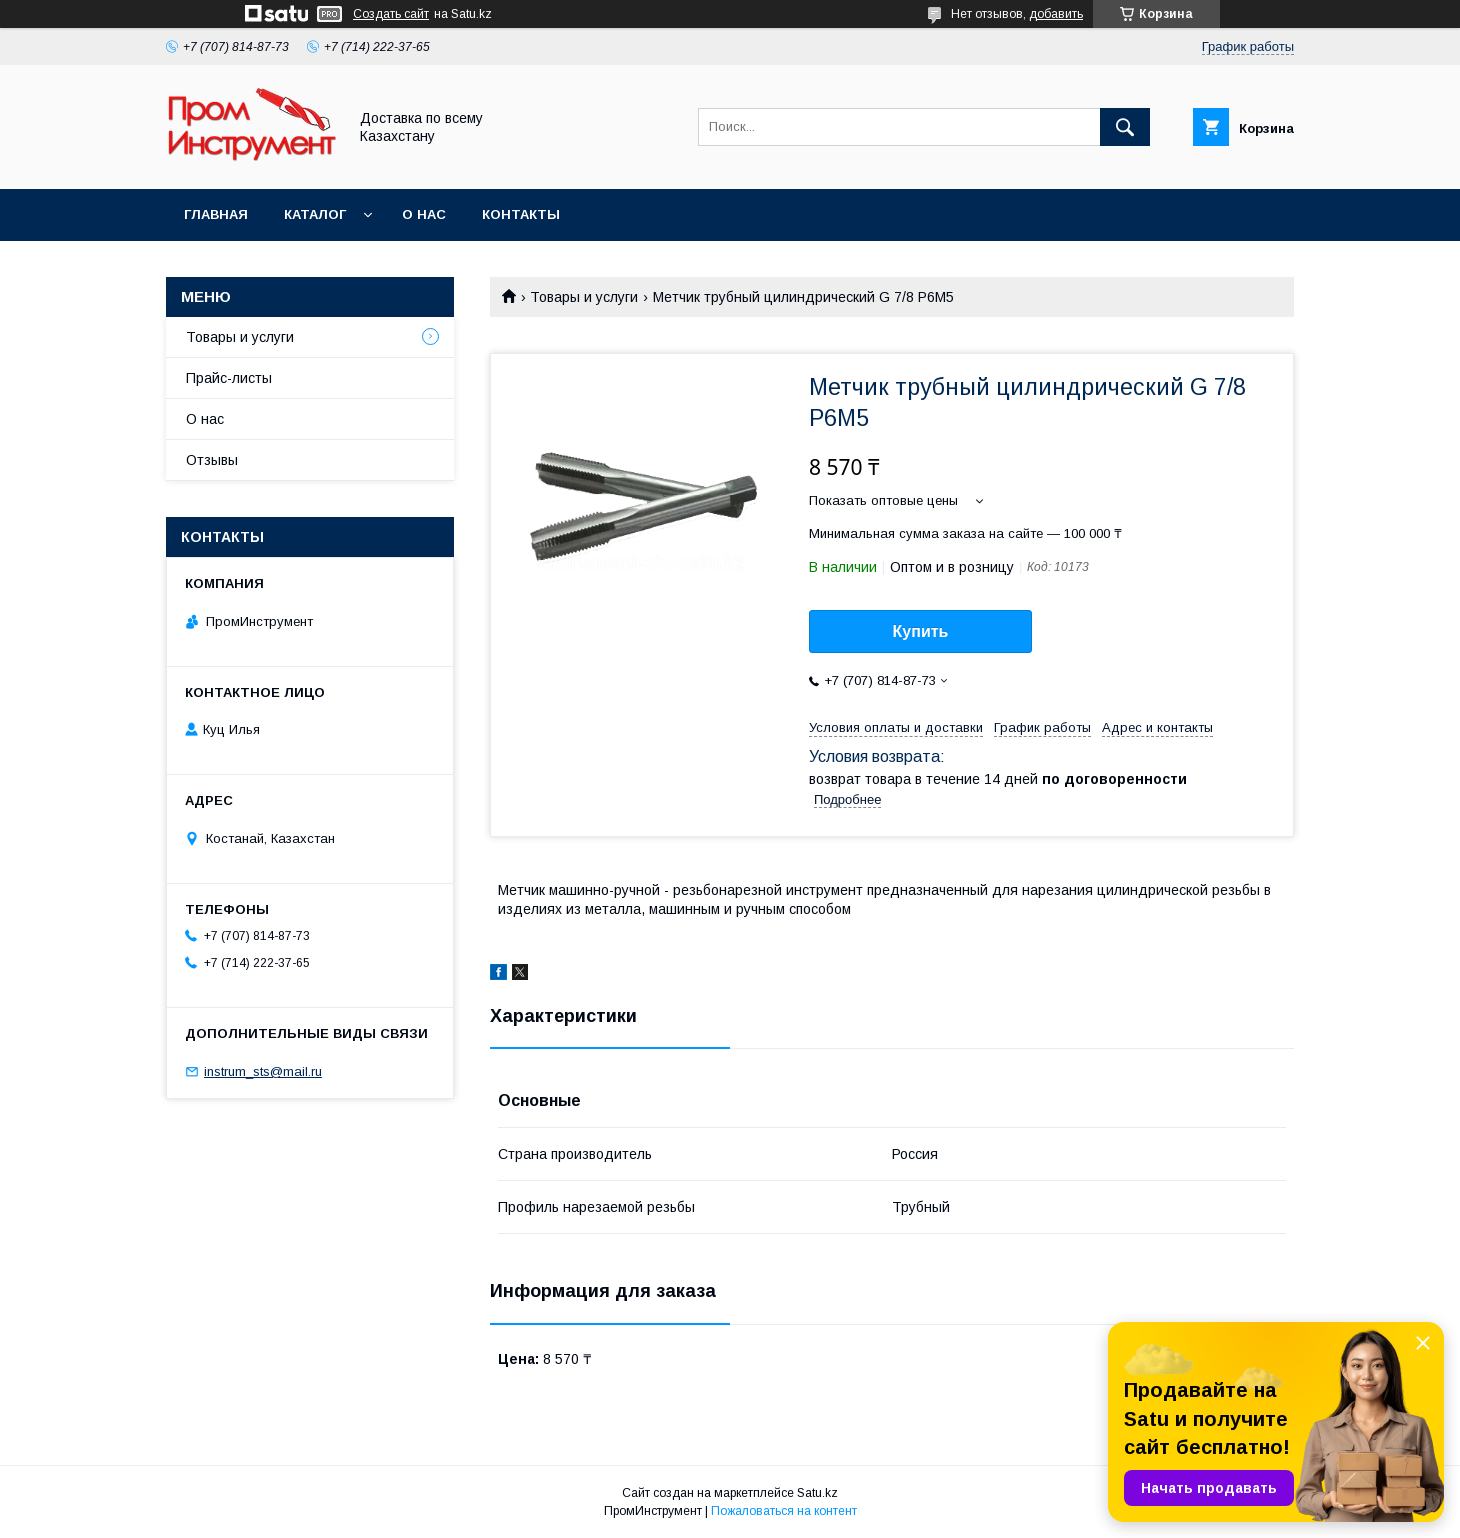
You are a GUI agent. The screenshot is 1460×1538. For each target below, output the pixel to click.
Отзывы (212, 460)
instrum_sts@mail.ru (263, 1071)
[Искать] (1125, 127)
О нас (424, 214)
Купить (921, 631)
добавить (1056, 14)
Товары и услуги (584, 297)
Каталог (315, 214)
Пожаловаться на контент (784, 1511)
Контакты (521, 214)
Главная (216, 214)
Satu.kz (817, 1493)
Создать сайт (391, 14)
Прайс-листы (229, 378)
